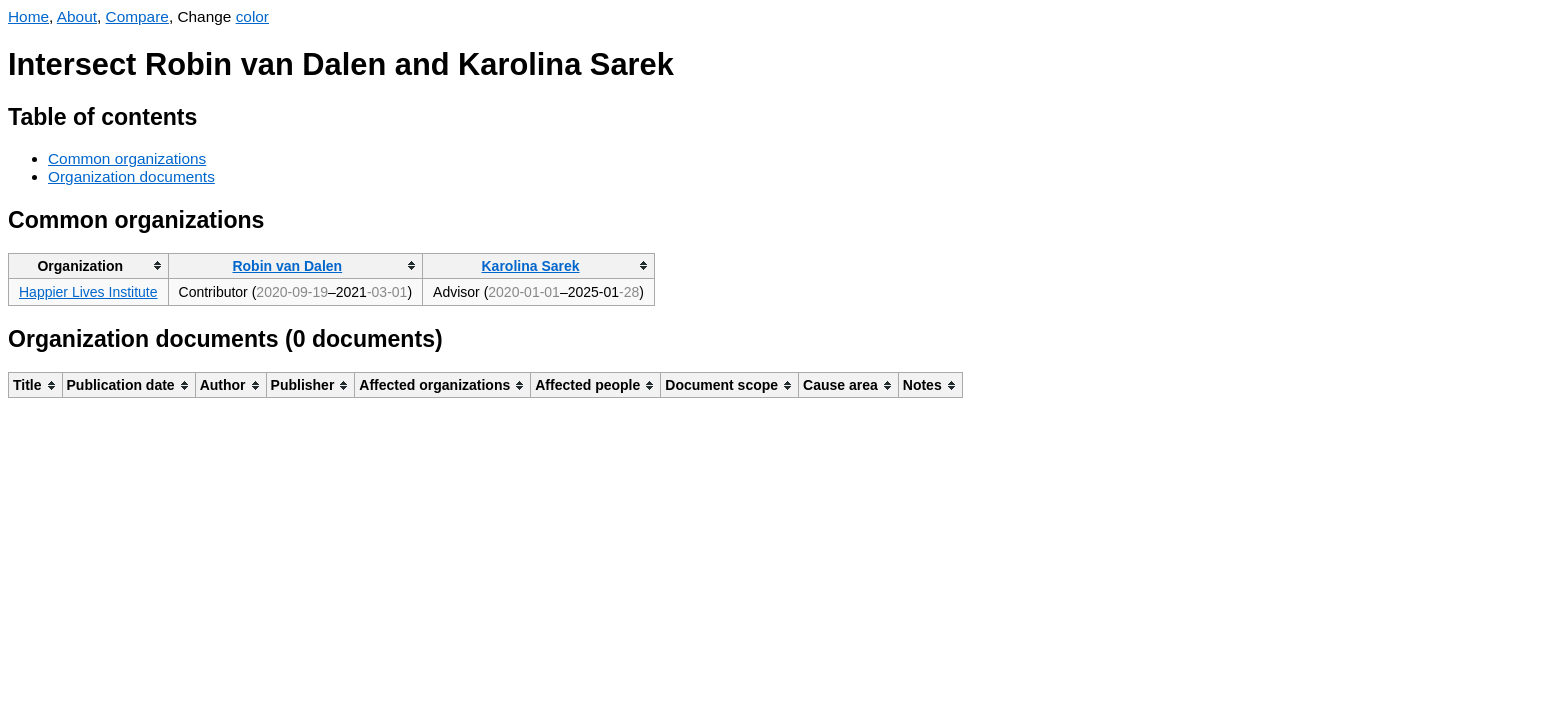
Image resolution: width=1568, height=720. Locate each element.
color (252, 16)
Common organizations (127, 158)
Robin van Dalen (287, 266)
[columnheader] (89, 265)
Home (28, 16)
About (77, 16)
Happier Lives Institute (88, 292)
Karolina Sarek (531, 266)
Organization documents (131, 176)
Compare (137, 16)
